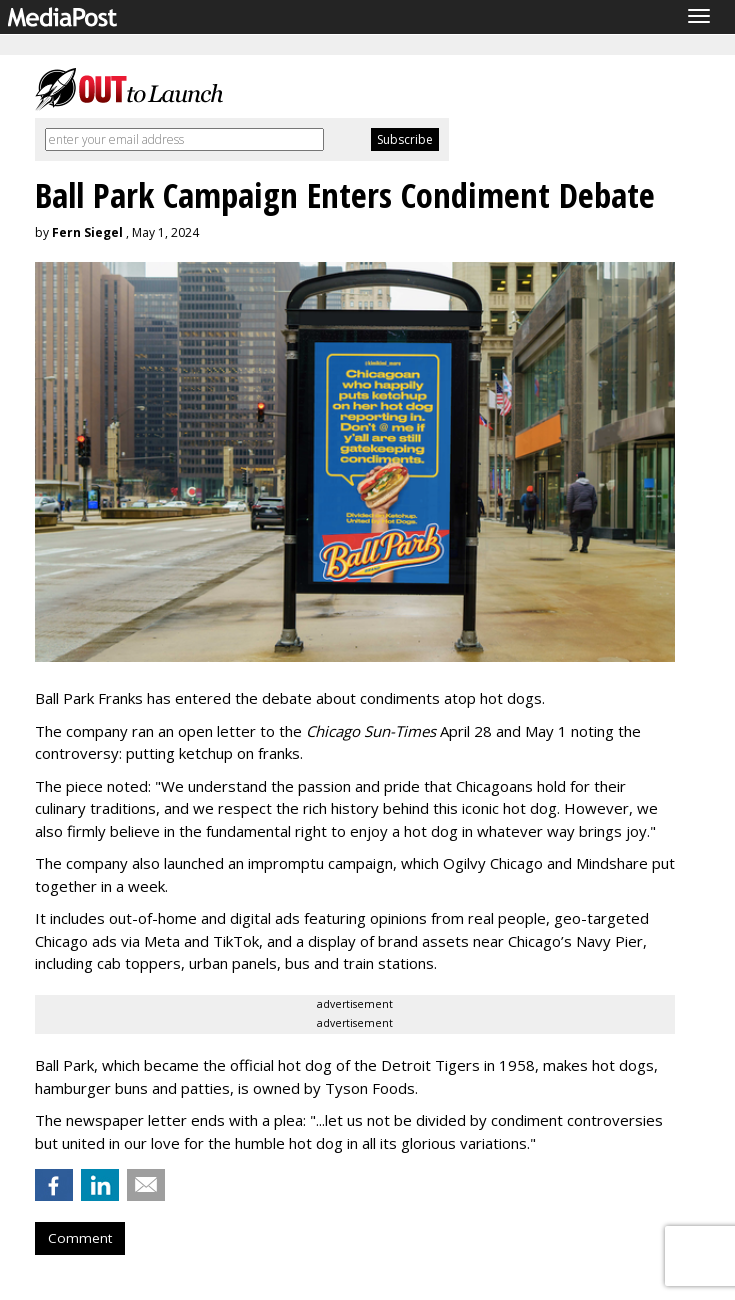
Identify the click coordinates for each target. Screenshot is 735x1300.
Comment (80, 1238)
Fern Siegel (87, 232)
